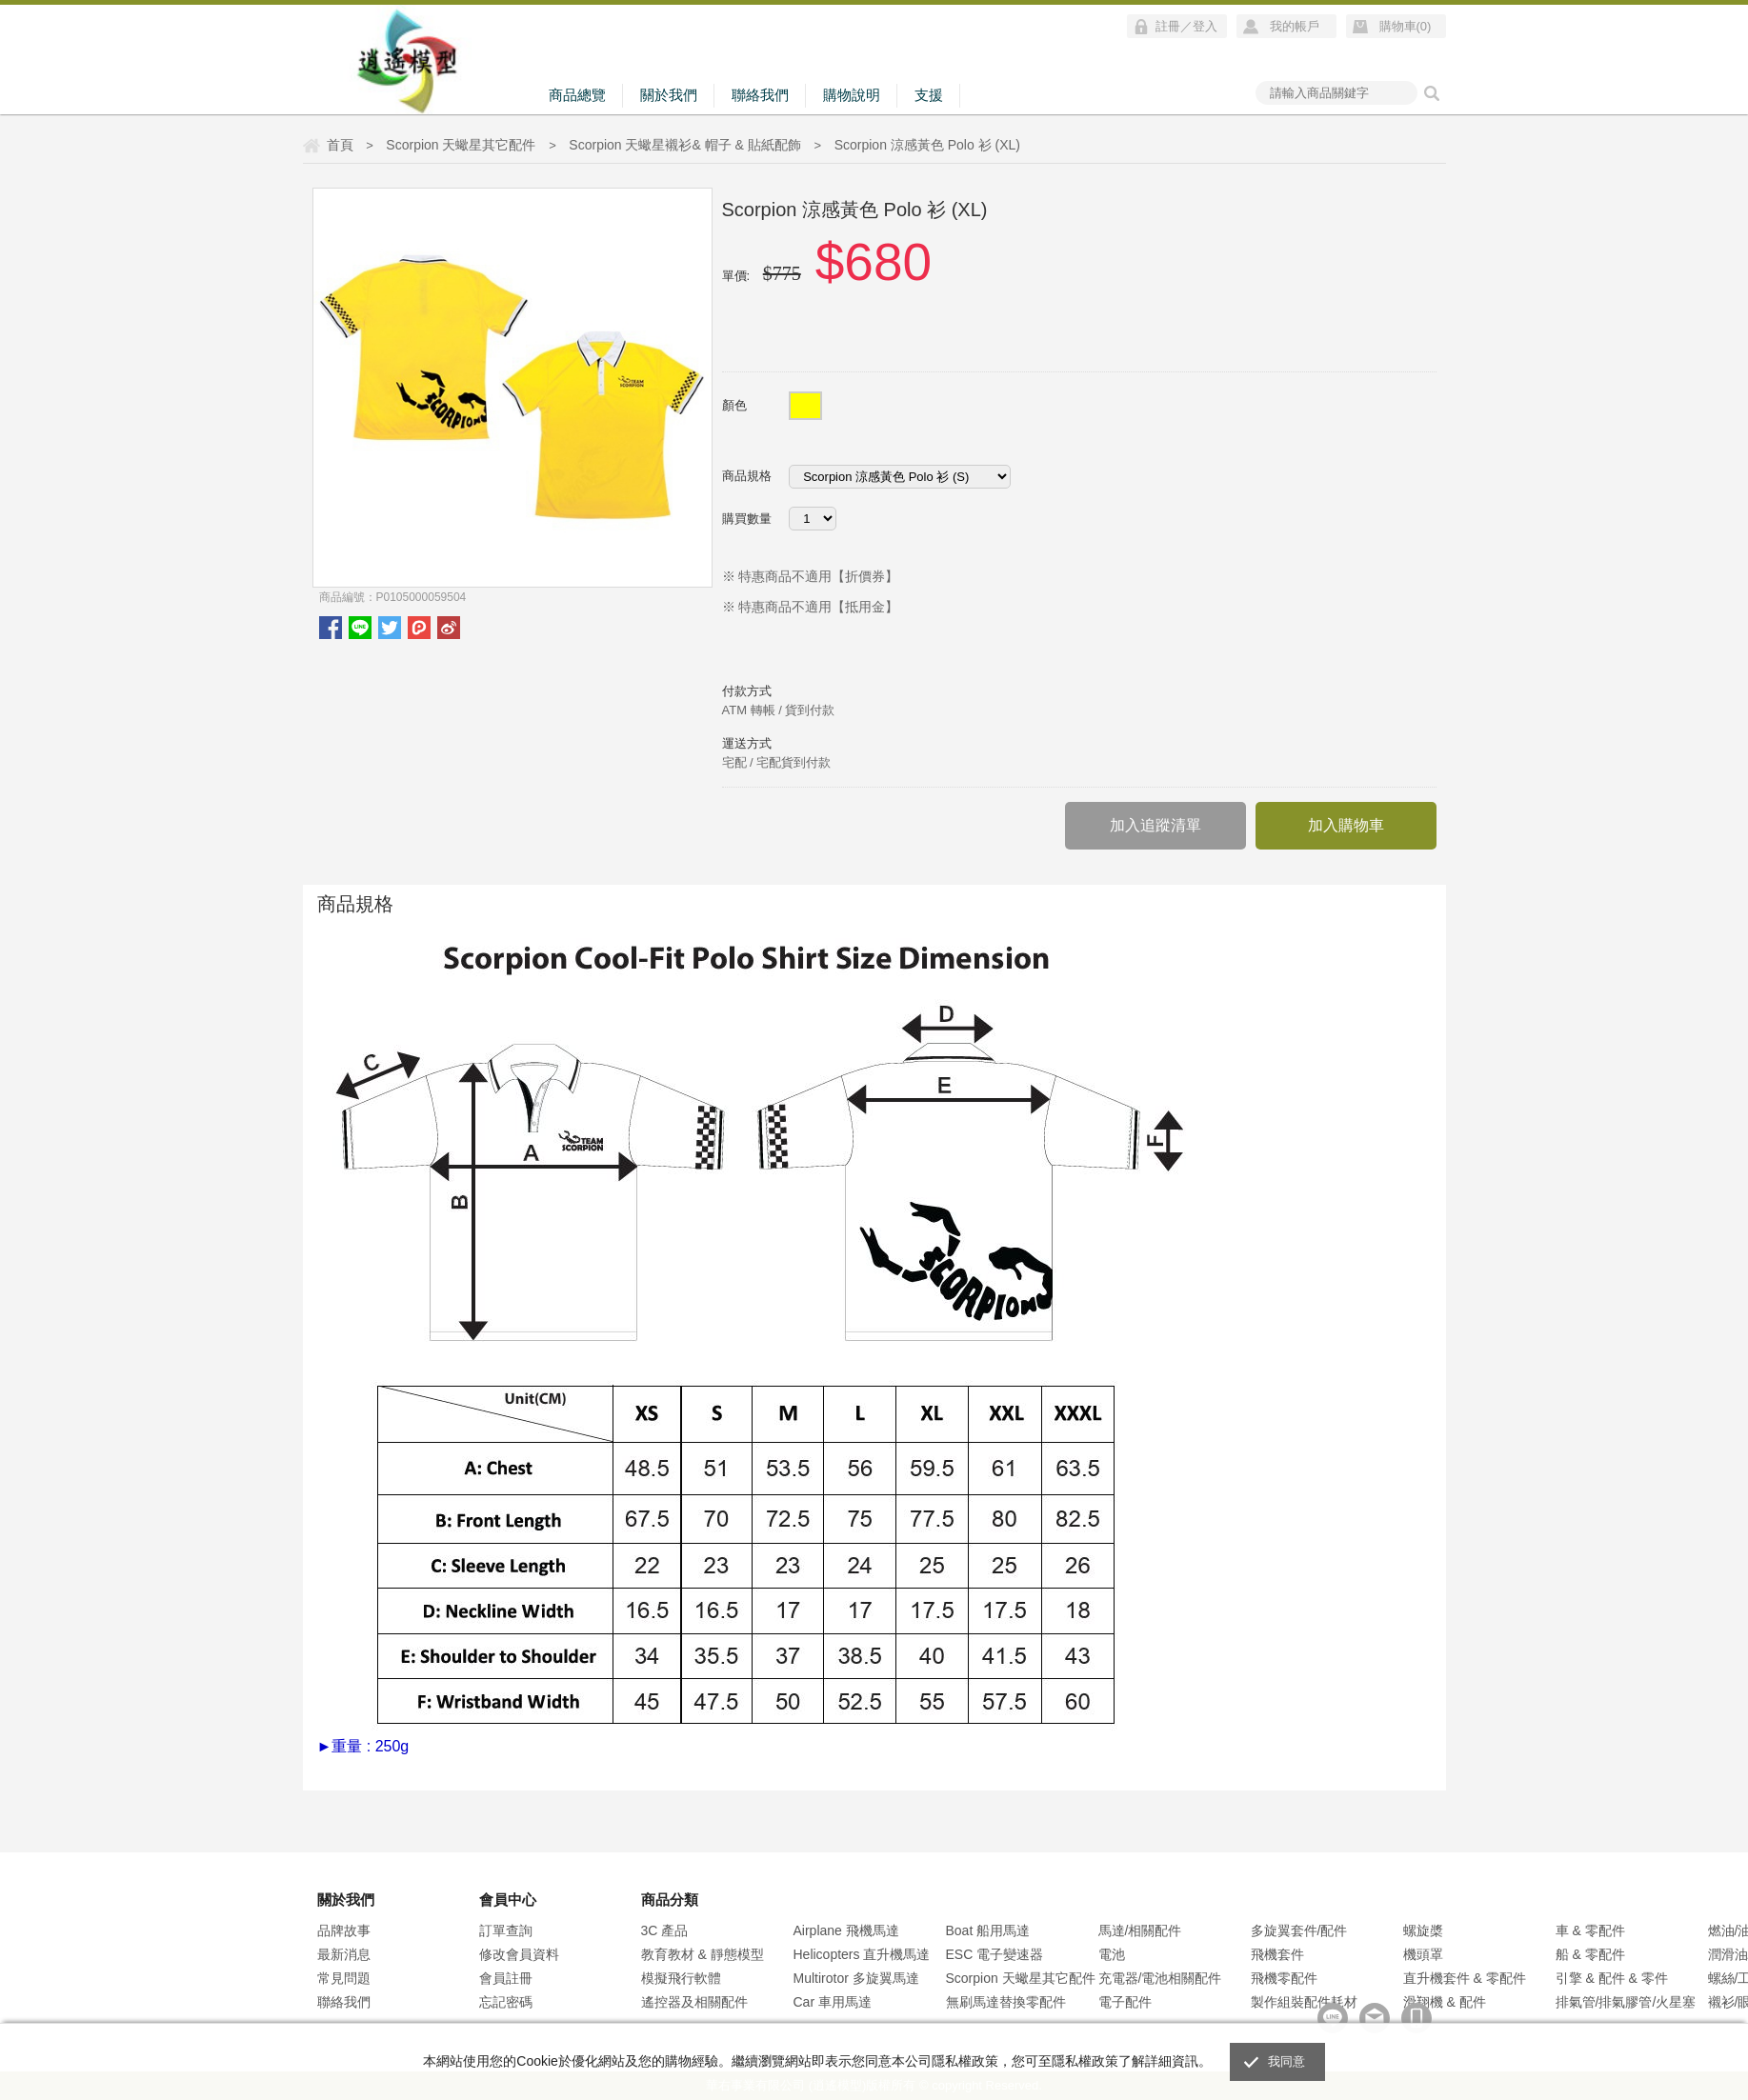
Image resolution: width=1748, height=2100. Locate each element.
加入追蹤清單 (1155, 825)
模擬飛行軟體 (681, 1978)
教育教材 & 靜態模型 (702, 1954)
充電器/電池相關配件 (1160, 1978)
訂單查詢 (505, 1930)
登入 (1205, 26)
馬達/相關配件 (1140, 1930)
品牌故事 (344, 1930)
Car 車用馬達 (833, 2002)
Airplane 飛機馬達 (846, 1930)
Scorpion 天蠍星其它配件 (1020, 1978)
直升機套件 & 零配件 (1464, 1978)
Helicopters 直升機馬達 (862, 1954)
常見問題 (344, 1978)
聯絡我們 (760, 95)
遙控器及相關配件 (694, 2002)
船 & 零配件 (1590, 1954)
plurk (419, 627)
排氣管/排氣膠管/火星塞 (1626, 2002)
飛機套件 (1277, 1954)
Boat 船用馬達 (988, 1930)
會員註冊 (505, 1978)
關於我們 (668, 95)
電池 (1111, 1954)
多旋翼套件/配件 (1299, 1930)
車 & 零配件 (1590, 1930)
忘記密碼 (505, 2002)
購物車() (1405, 26)
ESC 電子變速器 (995, 1954)
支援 (928, 95)
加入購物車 (1346, 825)
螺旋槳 (1423, 1930)
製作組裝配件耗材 (1304, 2002)
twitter (389, 627)
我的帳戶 (1294, 26)
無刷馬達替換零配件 (1006, 2002)
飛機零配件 (1284, 1978)
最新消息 (344, 1954)
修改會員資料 (519, 1954)
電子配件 (1125, 2002)
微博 (448, 627)
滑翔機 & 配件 (1444, 2002)
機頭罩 (1423, 1954)
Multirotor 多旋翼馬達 (856, 1978)
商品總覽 (577, 95)
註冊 (1167, 26)
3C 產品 (665, 1930)
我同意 (1287, 2061)
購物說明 (851, 95)
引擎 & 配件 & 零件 (1612, 1978)
